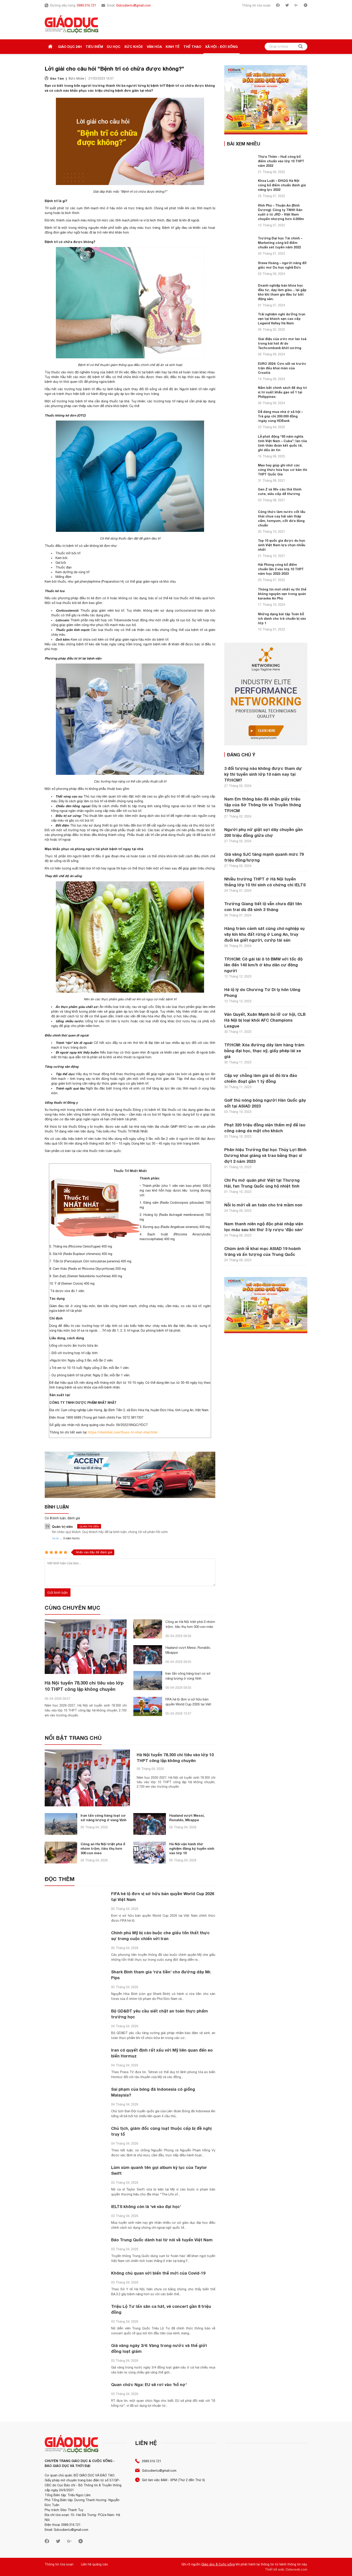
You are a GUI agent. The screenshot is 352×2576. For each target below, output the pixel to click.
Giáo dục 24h (70, 47)
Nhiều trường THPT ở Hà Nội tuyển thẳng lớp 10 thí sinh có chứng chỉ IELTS (265, 881)
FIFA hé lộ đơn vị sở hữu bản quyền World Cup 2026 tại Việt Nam (188, 1704)
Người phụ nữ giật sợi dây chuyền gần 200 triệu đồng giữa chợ (263, 832)
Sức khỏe (133, 47)
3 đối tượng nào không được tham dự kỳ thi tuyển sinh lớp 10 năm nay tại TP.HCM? (263, 774)
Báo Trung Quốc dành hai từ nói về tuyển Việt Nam (162, 2239)
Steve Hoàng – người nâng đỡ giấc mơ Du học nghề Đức (282, 265)
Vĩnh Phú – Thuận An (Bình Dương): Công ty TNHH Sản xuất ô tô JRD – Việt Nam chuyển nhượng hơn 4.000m (281, 212)
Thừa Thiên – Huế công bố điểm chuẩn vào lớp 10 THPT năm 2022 (281, 161)
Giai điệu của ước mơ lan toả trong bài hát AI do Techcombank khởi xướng (282, 343)
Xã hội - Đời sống (221, 47)
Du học (113, 47)
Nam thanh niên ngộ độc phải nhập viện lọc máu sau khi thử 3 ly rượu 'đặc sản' (263, 1226)
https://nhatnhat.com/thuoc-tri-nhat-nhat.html (122, 1432)
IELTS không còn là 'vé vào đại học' (146, 2206)
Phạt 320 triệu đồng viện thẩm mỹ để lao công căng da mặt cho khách (264, 1127)
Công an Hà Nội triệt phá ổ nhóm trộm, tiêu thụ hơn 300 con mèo (103, 1848)
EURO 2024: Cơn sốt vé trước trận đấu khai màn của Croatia (282, 368)
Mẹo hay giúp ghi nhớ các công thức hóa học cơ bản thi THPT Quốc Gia (282, 469)
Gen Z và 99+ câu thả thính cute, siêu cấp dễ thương (279, 491)
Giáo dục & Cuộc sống (218, 2564)
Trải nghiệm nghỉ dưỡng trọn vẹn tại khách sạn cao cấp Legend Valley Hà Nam (281, 318)
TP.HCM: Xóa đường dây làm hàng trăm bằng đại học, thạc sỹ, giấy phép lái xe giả (264, 1050)
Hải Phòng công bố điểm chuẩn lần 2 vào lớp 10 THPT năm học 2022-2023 (281, 569)
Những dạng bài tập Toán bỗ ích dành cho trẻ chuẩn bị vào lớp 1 (282, 618)
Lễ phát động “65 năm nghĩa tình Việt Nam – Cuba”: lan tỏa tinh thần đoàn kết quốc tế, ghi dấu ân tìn (282, 443)
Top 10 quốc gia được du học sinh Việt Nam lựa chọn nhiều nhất (281, 545)
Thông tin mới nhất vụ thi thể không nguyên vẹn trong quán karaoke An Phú (282, 593)
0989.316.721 (86, 5)
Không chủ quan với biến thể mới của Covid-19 (158, 2273)
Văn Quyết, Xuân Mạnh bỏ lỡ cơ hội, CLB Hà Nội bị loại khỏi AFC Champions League (265, 1020)
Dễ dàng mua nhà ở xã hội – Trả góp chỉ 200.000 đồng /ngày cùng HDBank (280, 416)
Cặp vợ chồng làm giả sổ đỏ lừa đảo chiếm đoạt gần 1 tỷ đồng (260, 1078)
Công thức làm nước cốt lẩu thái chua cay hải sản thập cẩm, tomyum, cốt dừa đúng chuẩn (281, 518)
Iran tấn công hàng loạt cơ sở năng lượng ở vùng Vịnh (103, 1817)
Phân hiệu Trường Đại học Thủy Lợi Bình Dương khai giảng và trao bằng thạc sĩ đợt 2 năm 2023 (265, 1155)
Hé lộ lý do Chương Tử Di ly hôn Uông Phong (262, 992)
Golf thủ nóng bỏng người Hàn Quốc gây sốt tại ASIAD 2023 (265, 1103)
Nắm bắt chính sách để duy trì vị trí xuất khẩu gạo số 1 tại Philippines (282, 392)
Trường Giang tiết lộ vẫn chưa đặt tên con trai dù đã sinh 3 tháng (263, 906)
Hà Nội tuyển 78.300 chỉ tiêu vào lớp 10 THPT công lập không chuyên (175, 1757)
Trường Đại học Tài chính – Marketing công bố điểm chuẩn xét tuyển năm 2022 (280, 242)
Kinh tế (173, 47)
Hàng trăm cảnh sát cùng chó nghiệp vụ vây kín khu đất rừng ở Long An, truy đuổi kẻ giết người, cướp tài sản (264, 934)
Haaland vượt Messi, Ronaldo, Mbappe (187, 1817)
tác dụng (140, 598)
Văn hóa (154, 47)
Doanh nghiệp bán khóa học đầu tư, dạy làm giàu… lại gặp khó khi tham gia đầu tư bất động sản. (282, 292)
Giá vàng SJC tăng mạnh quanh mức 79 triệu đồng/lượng (264, 857)
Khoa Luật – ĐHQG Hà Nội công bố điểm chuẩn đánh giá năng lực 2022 (282, 185)
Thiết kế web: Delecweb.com (286, 2569)
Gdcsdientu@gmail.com (133, 5)
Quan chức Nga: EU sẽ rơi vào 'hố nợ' (149, 2384)
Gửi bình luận (57, 1592)
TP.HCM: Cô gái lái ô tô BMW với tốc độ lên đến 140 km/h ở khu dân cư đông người (263, 964)
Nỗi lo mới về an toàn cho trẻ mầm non (263, 1204)
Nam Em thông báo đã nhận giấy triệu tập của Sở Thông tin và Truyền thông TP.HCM (262, 804)
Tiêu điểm (94, 47)
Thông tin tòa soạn (256, 5)
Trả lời (55, 1538)
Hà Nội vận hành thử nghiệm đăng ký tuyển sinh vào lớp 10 (191, 1848)
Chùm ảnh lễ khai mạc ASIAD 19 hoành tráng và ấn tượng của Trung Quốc (262, 1251)
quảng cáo (97, 1425)
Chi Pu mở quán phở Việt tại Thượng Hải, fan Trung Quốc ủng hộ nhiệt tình (262, 1183)
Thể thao (192, 47)
